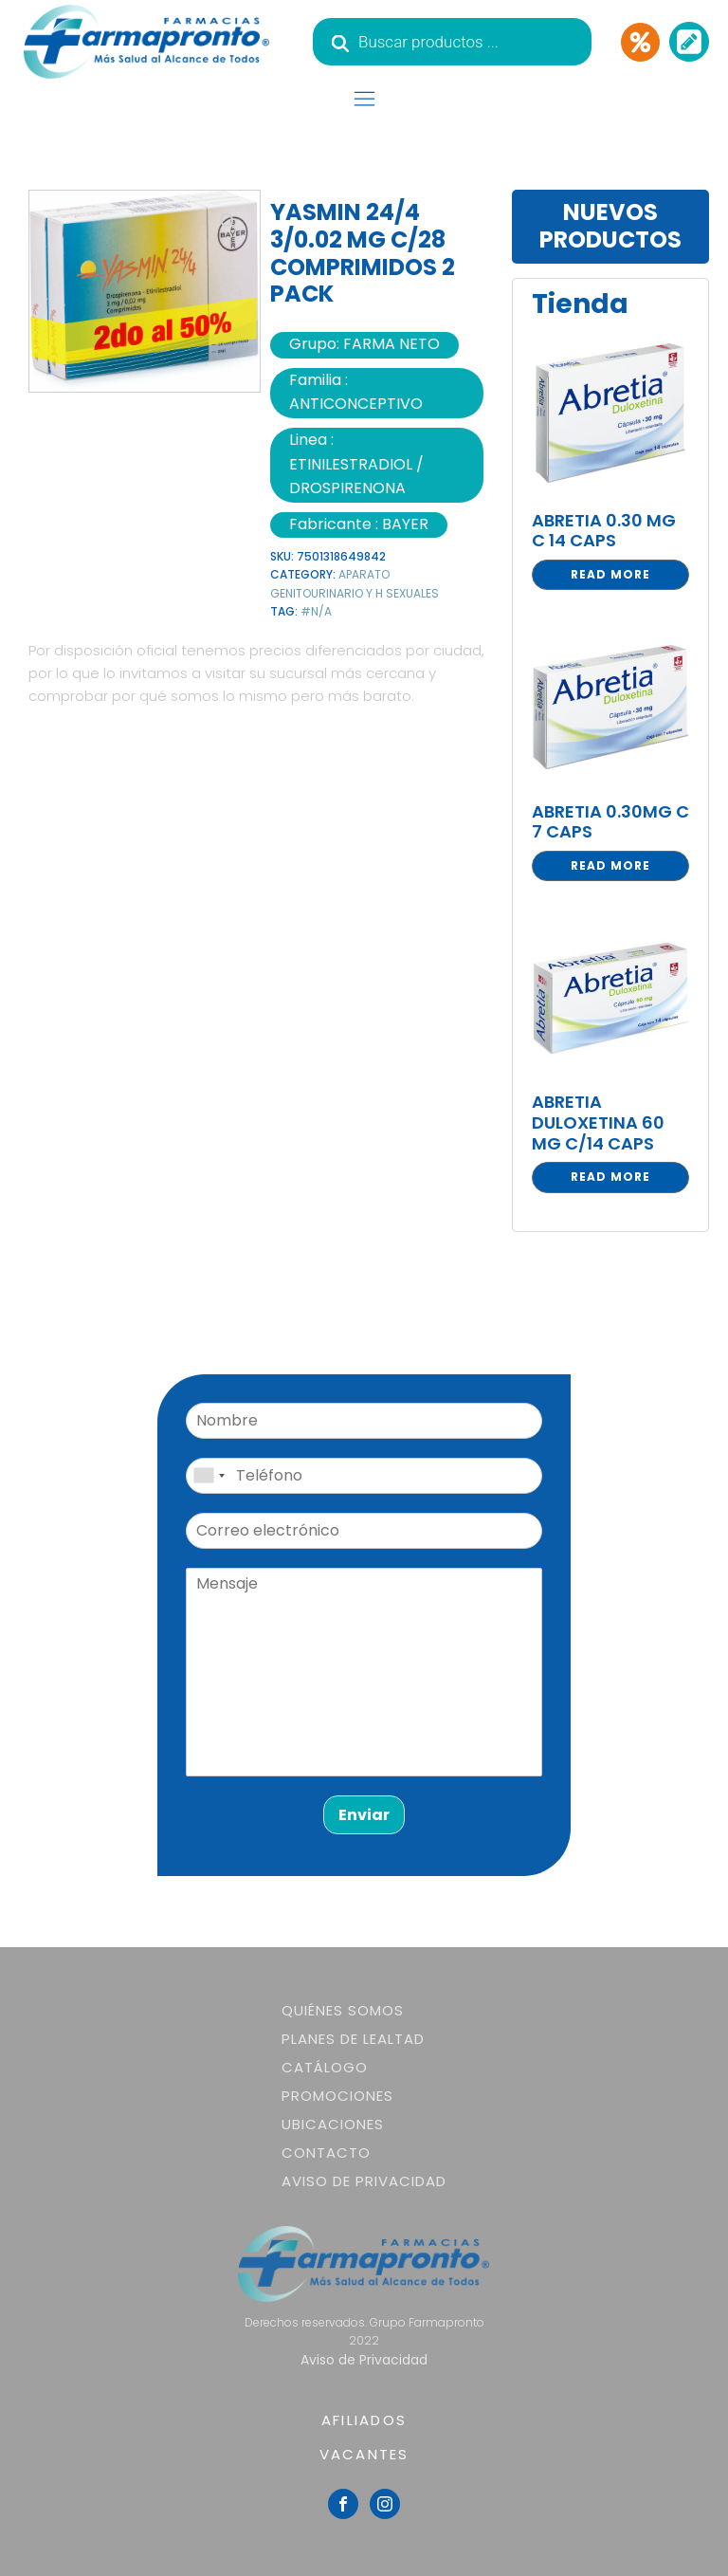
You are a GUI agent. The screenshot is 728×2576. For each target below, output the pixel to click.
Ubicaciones (333, 2124)
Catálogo (325, 2067)
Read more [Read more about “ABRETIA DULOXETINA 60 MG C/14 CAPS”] (610, 1176)
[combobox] (208, 1476)
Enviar (364, 1815)
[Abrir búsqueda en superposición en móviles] (452, 42)
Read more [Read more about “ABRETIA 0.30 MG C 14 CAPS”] (610, 574)
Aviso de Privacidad (364, 2181)
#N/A (316, 611)
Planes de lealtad (353, 2039)
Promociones (337, 2096)
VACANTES (364, 2454)
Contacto (326, 2152)
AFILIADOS (364, 2420)
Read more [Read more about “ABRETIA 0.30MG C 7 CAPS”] (610, 865)
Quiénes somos (343, 2010)
